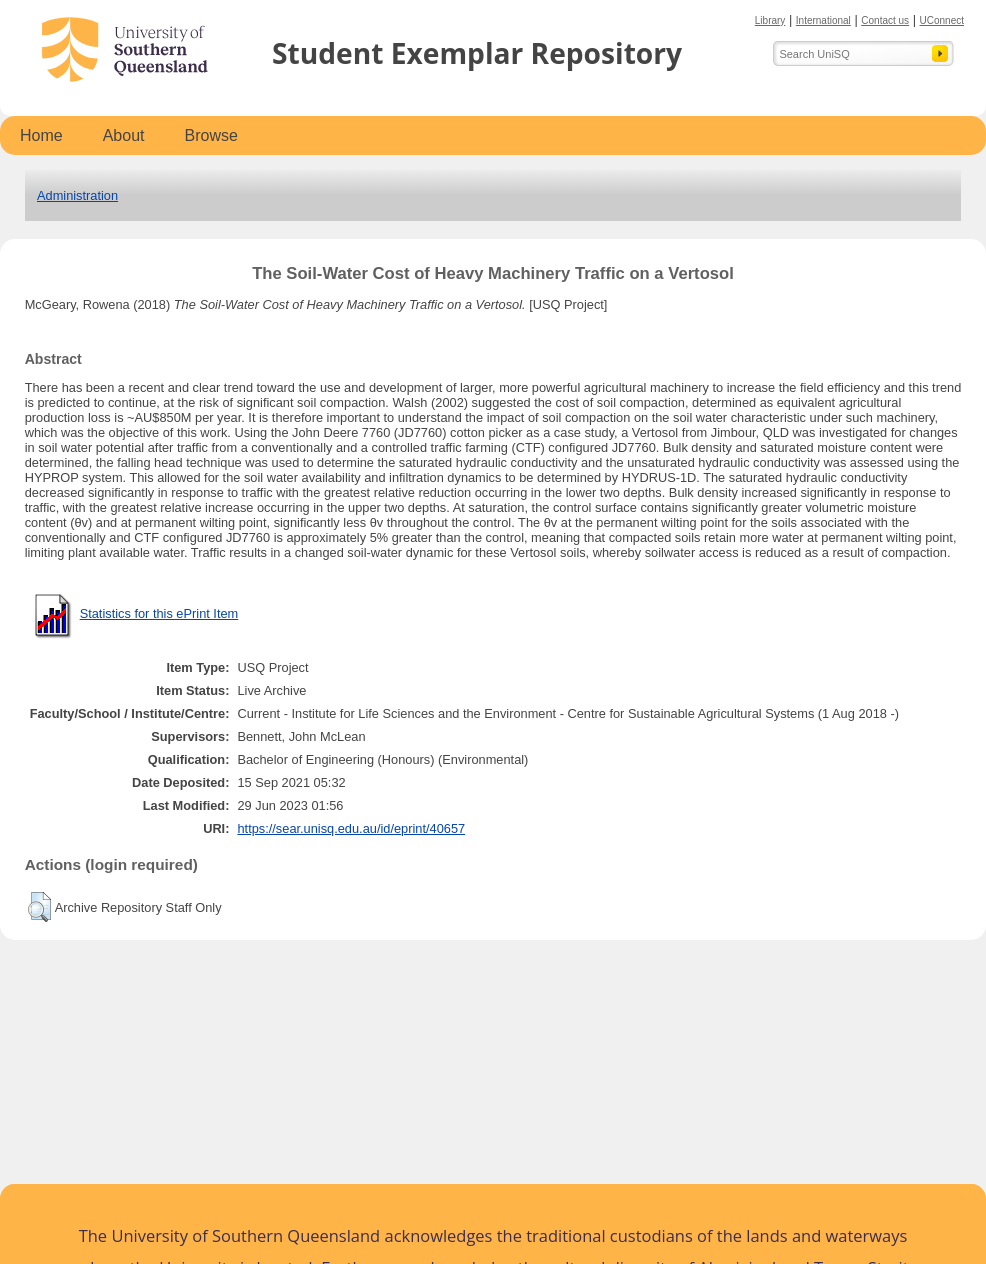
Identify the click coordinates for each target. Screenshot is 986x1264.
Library (770, 20)
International (823, 20)
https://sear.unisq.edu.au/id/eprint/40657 (351, 828)
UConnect (942, 20)
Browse (211, 135)
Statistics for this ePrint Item (159, 613)
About (124, 135)
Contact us (885, 20)
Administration (77, 195)
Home (41, 135)
